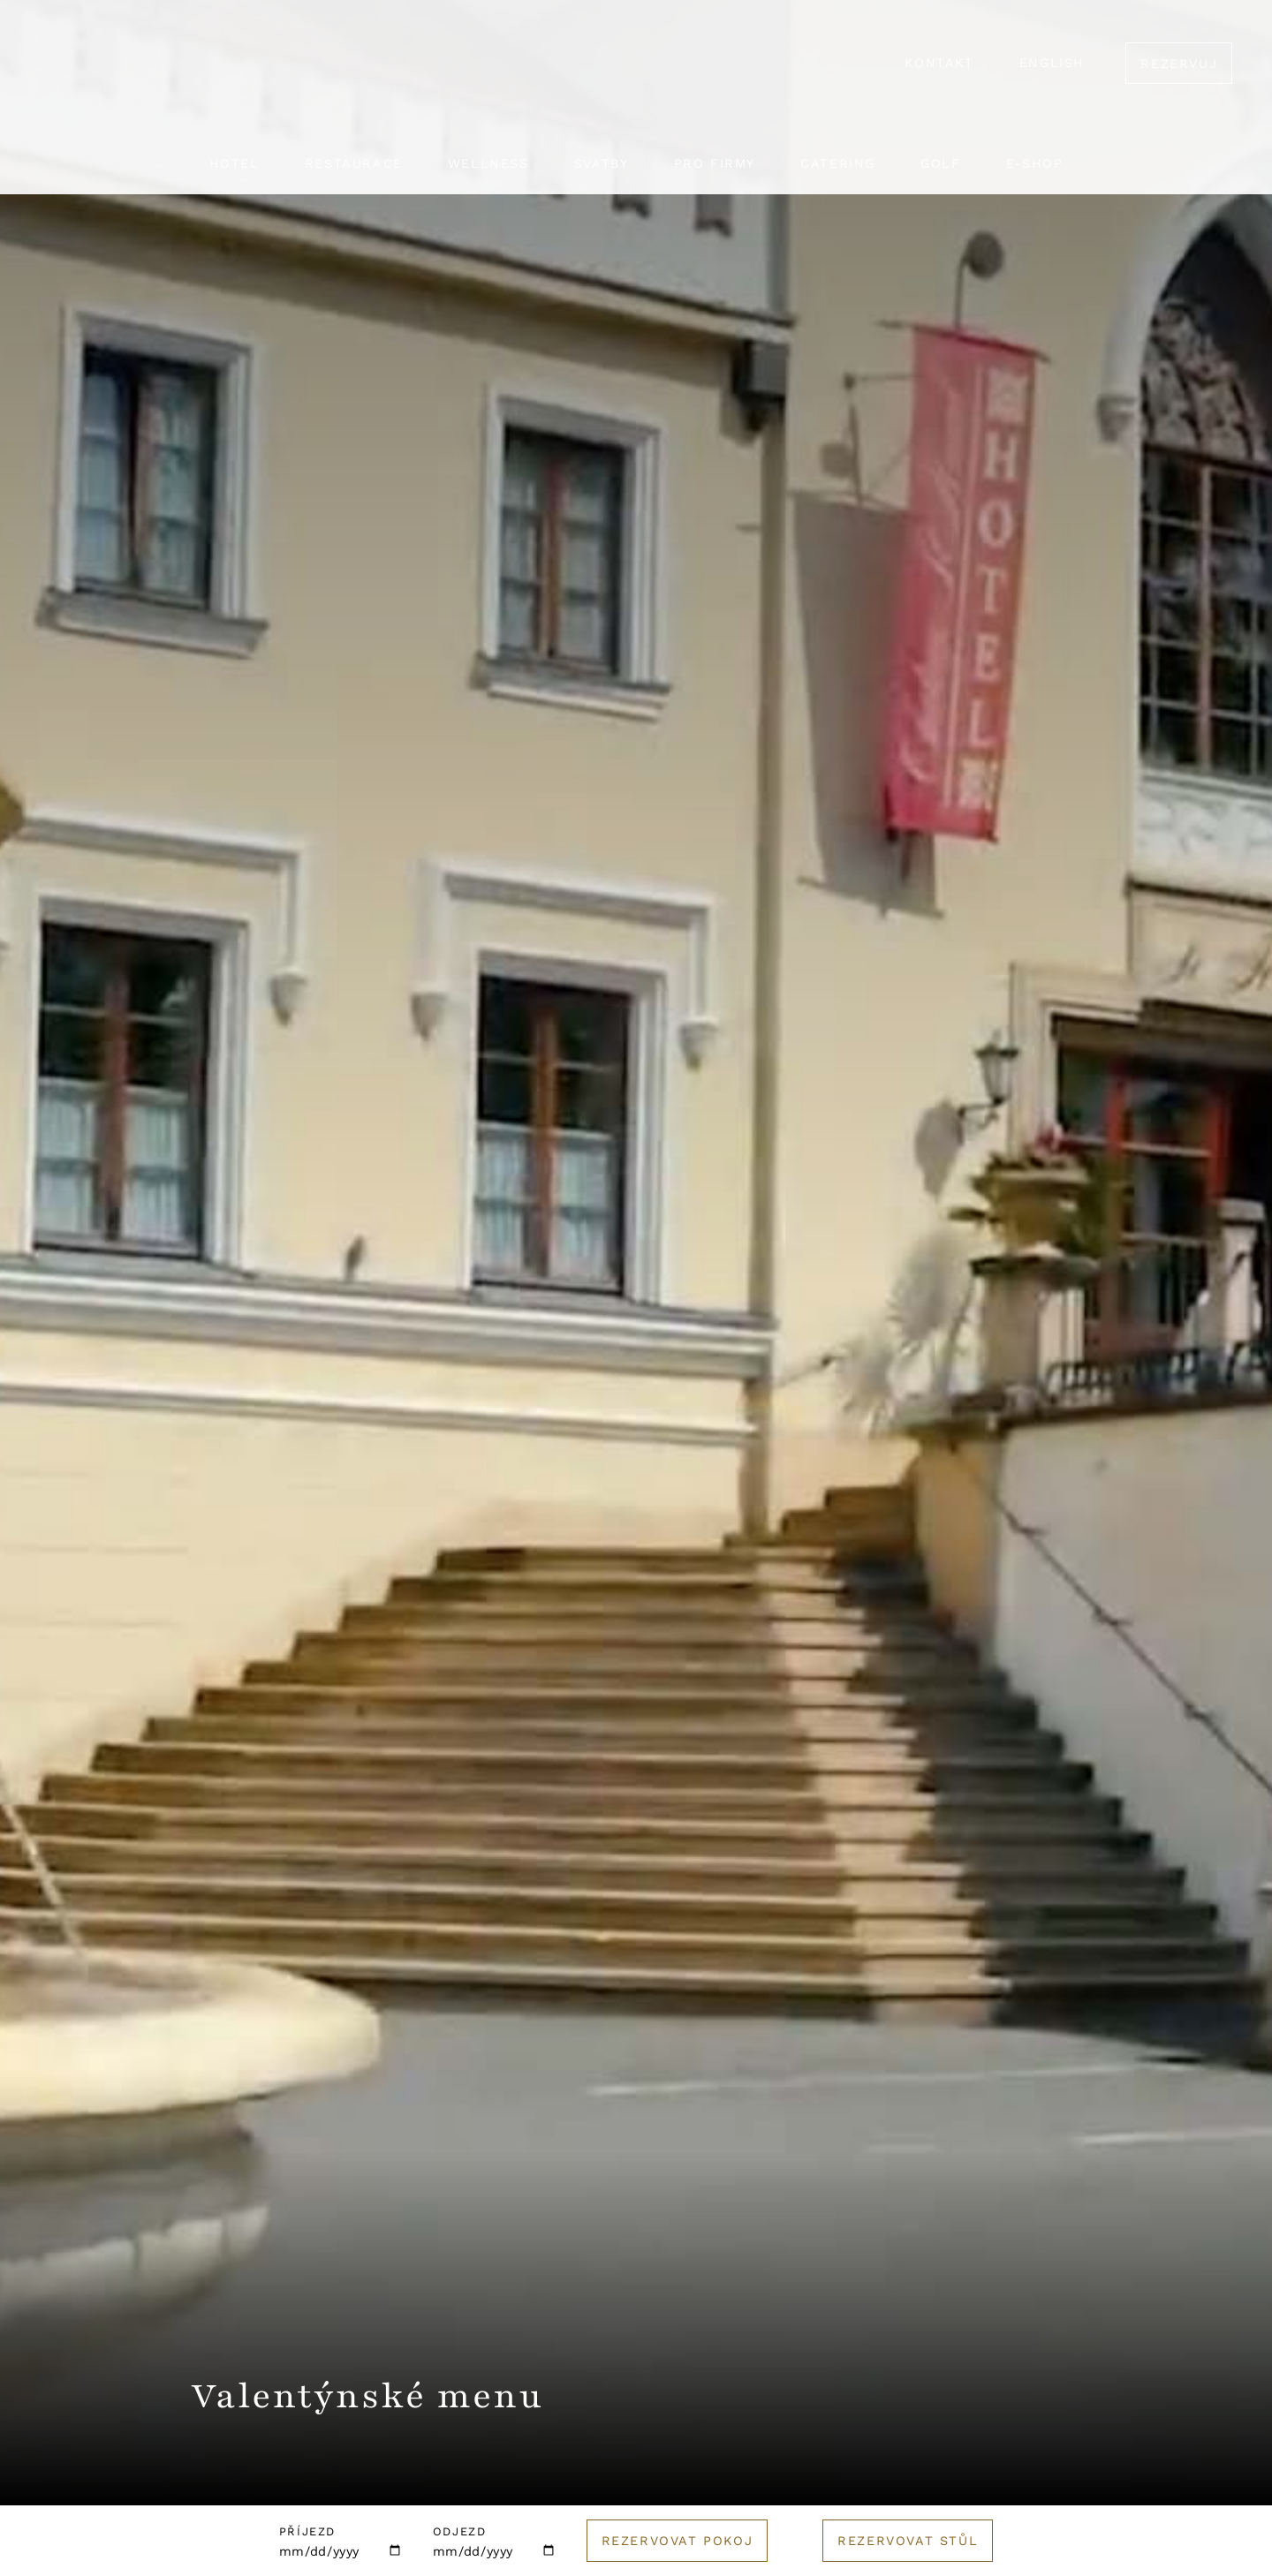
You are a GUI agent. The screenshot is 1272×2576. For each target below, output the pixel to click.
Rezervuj (1178, 64)
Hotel (234, 163)
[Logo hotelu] (636, 74)
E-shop (1035, 163)
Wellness (488, 163)
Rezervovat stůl (907, 2541)
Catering (837, 163)
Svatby (601, 163)
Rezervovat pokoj (677, 2541)
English (1052, 63)
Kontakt (939, 63)
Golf (940, 163)
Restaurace (354, 163)
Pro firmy (714, 163)
